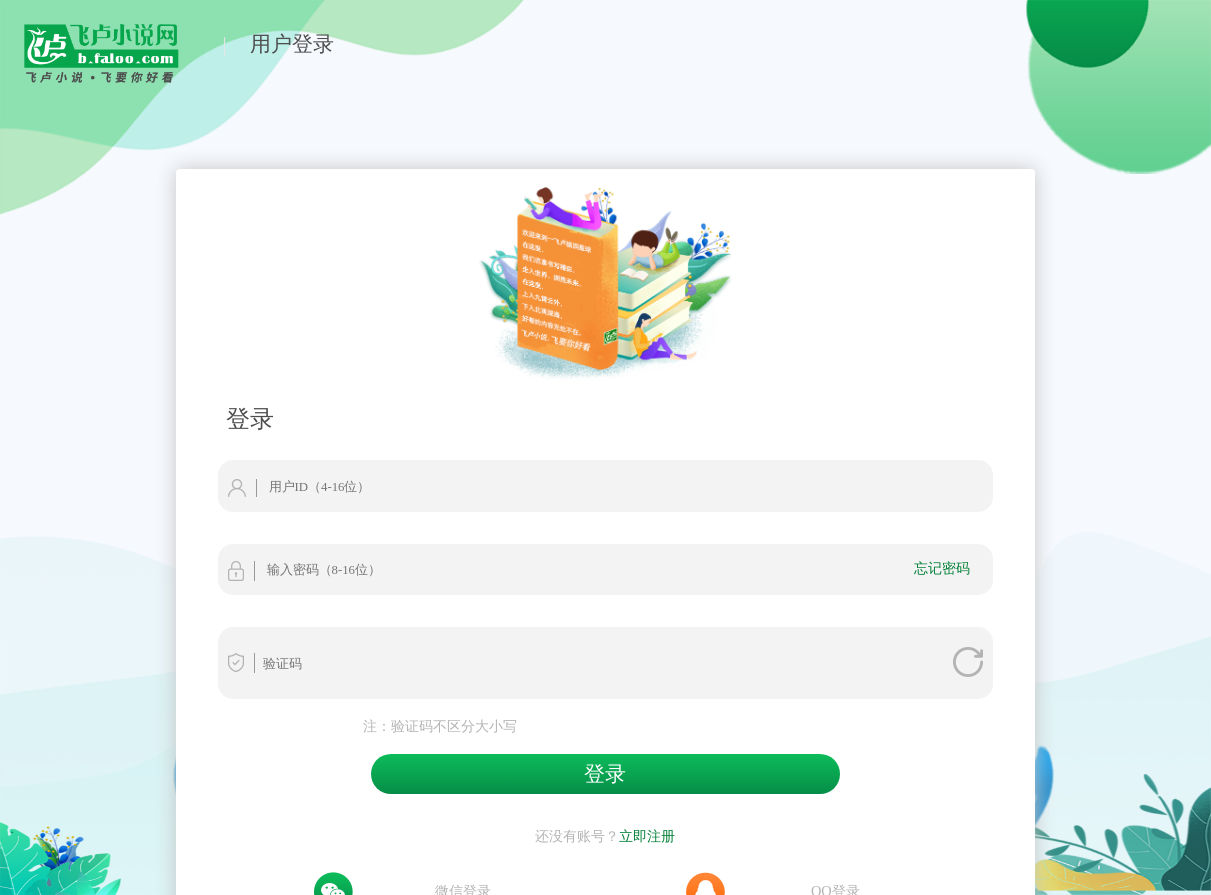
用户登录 (292, 43)
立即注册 (647, 836)
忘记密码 (942, 568)
